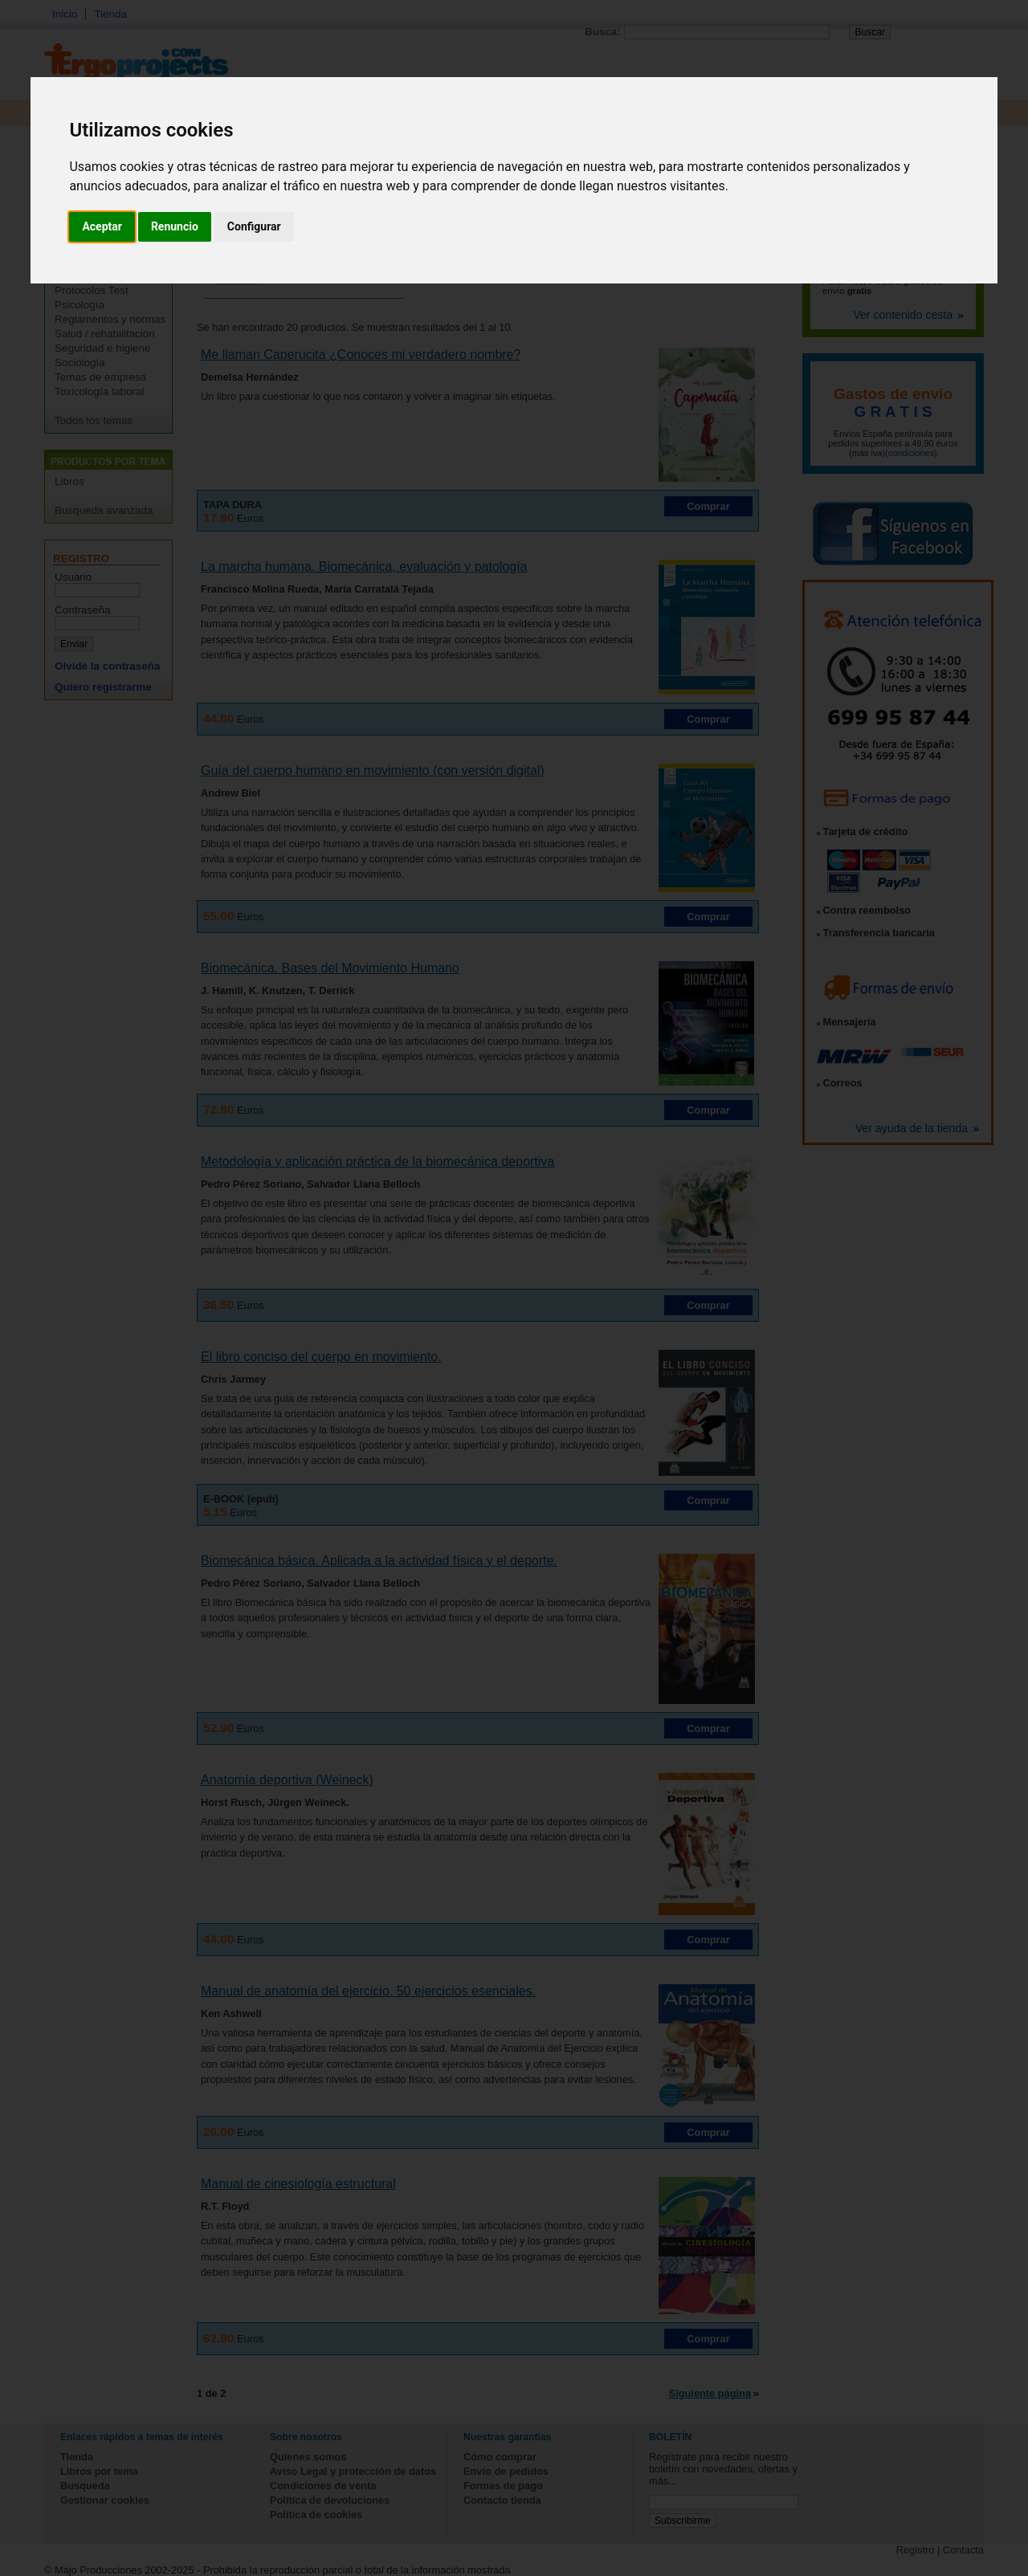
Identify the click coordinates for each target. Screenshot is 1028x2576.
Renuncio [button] (174, 226)
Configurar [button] (254, 226)
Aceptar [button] (102, 226)
